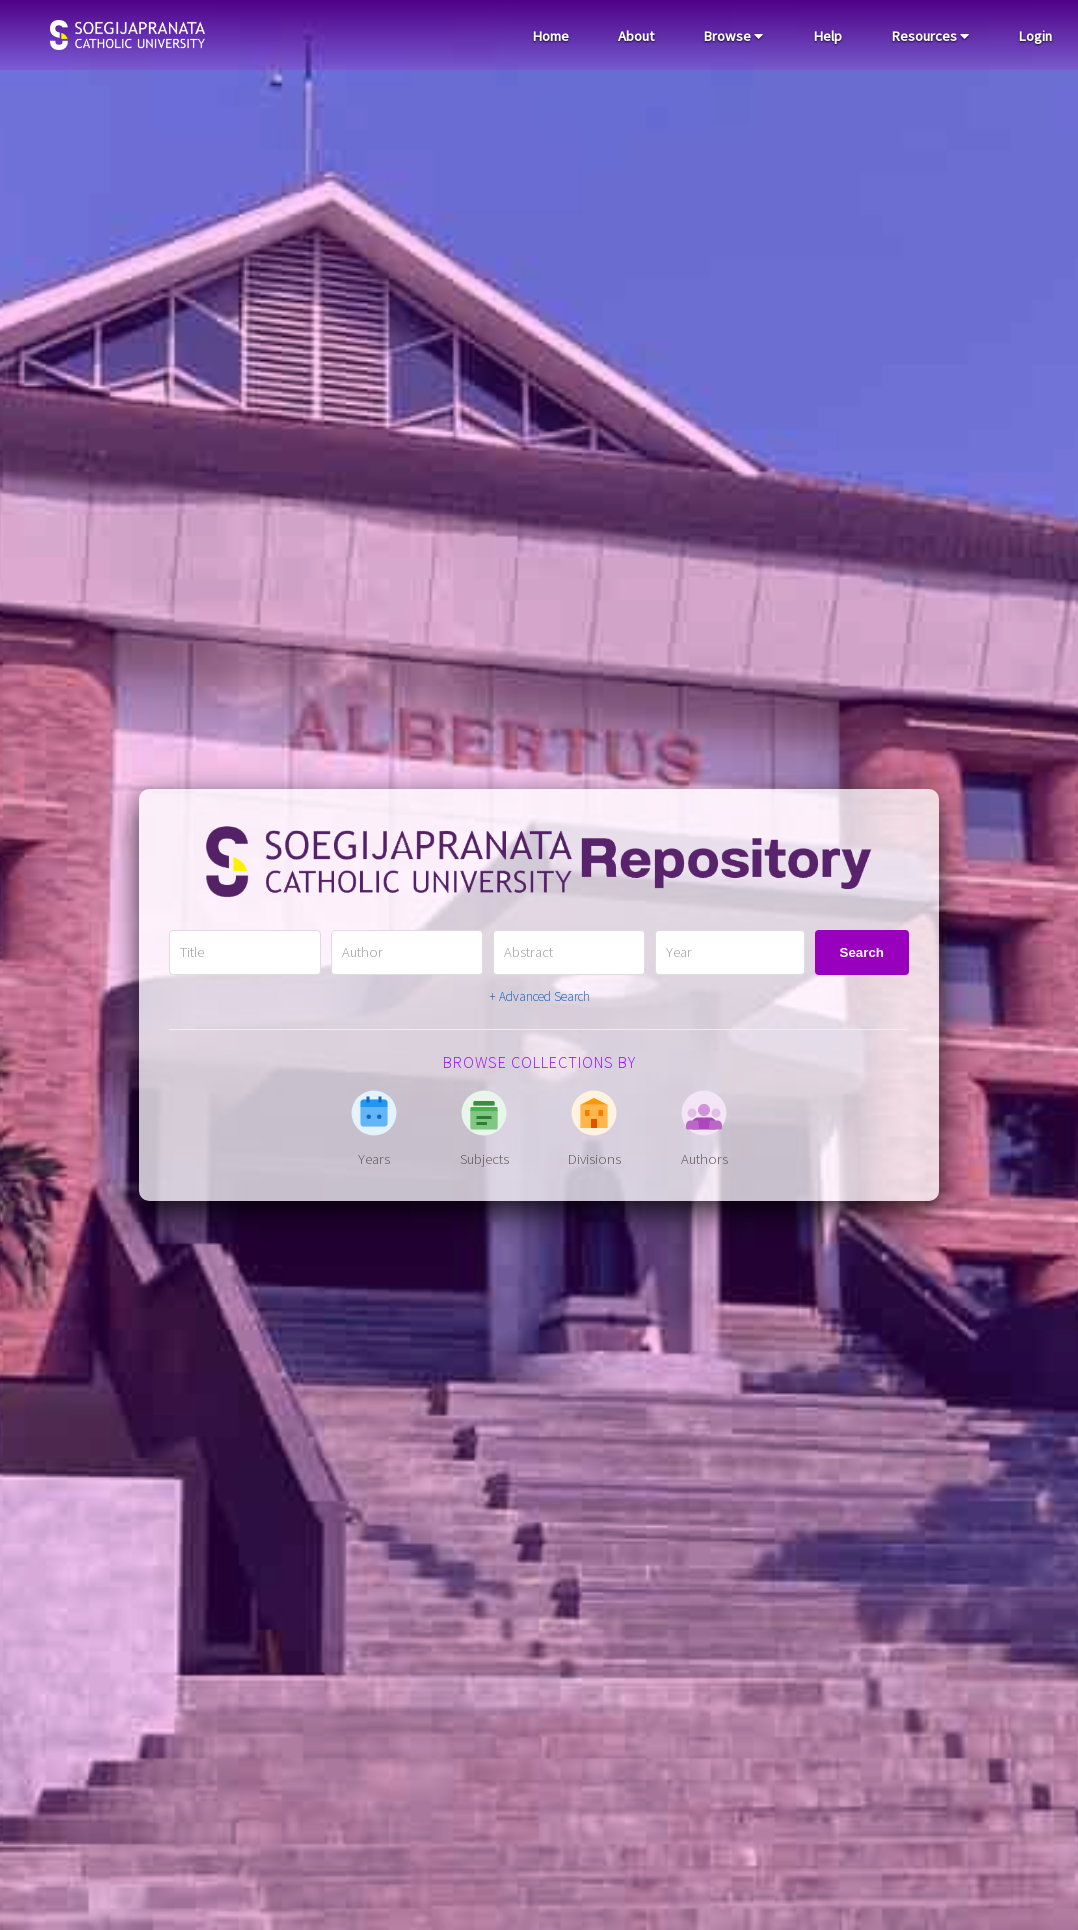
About (636, 36)
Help (827, 36)
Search (862, 952)
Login (1035, 36)
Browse (733, 36)
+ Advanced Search (539, 996)
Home (550, 36)
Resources (930, 36)
